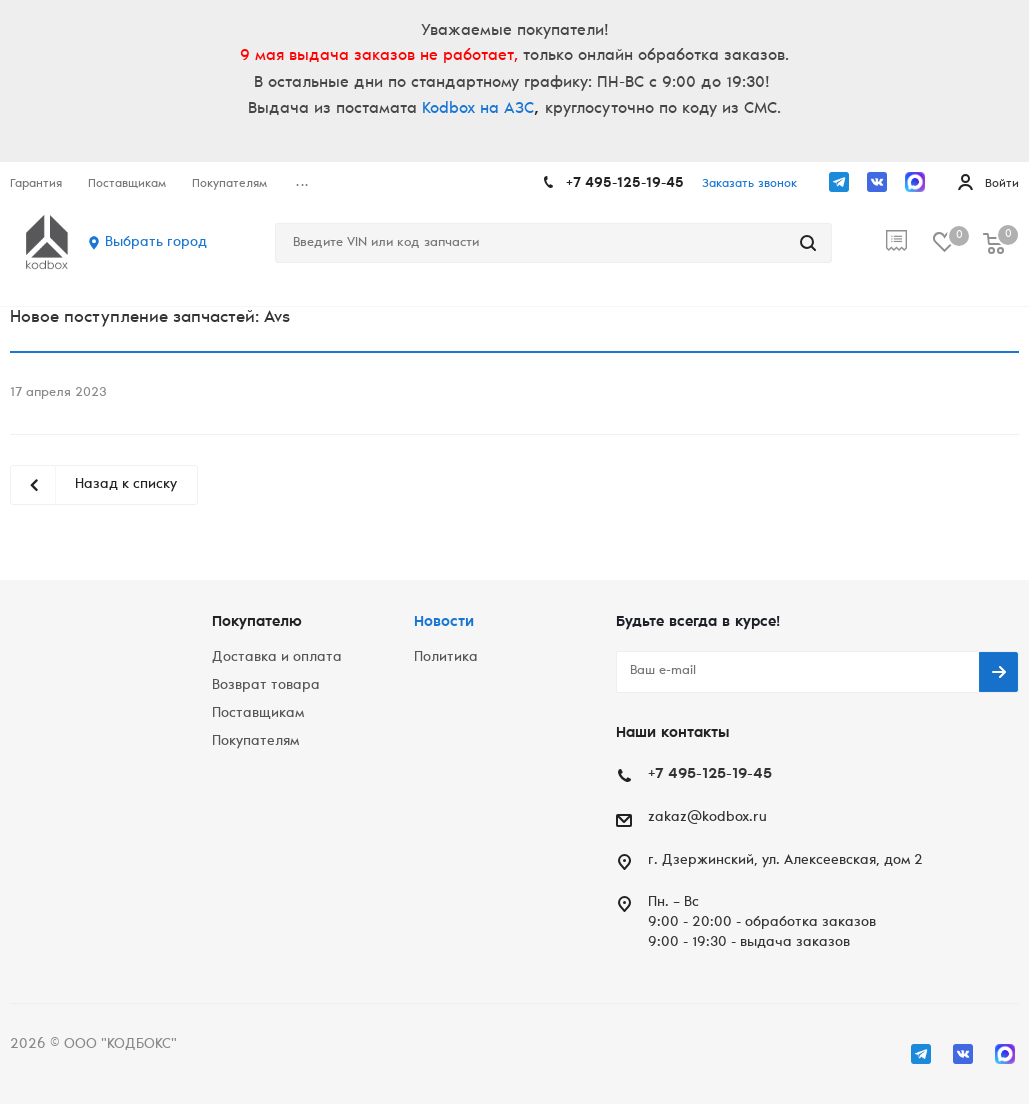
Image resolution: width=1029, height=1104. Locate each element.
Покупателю (257, 622)
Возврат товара (266, 686)
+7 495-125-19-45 (625, 184)
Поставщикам (258, 714)
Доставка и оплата (277, 658)
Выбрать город (156, 243)
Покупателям (255, 742)
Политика (446, 658)
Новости (444, 622)
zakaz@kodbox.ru (707, 818)
